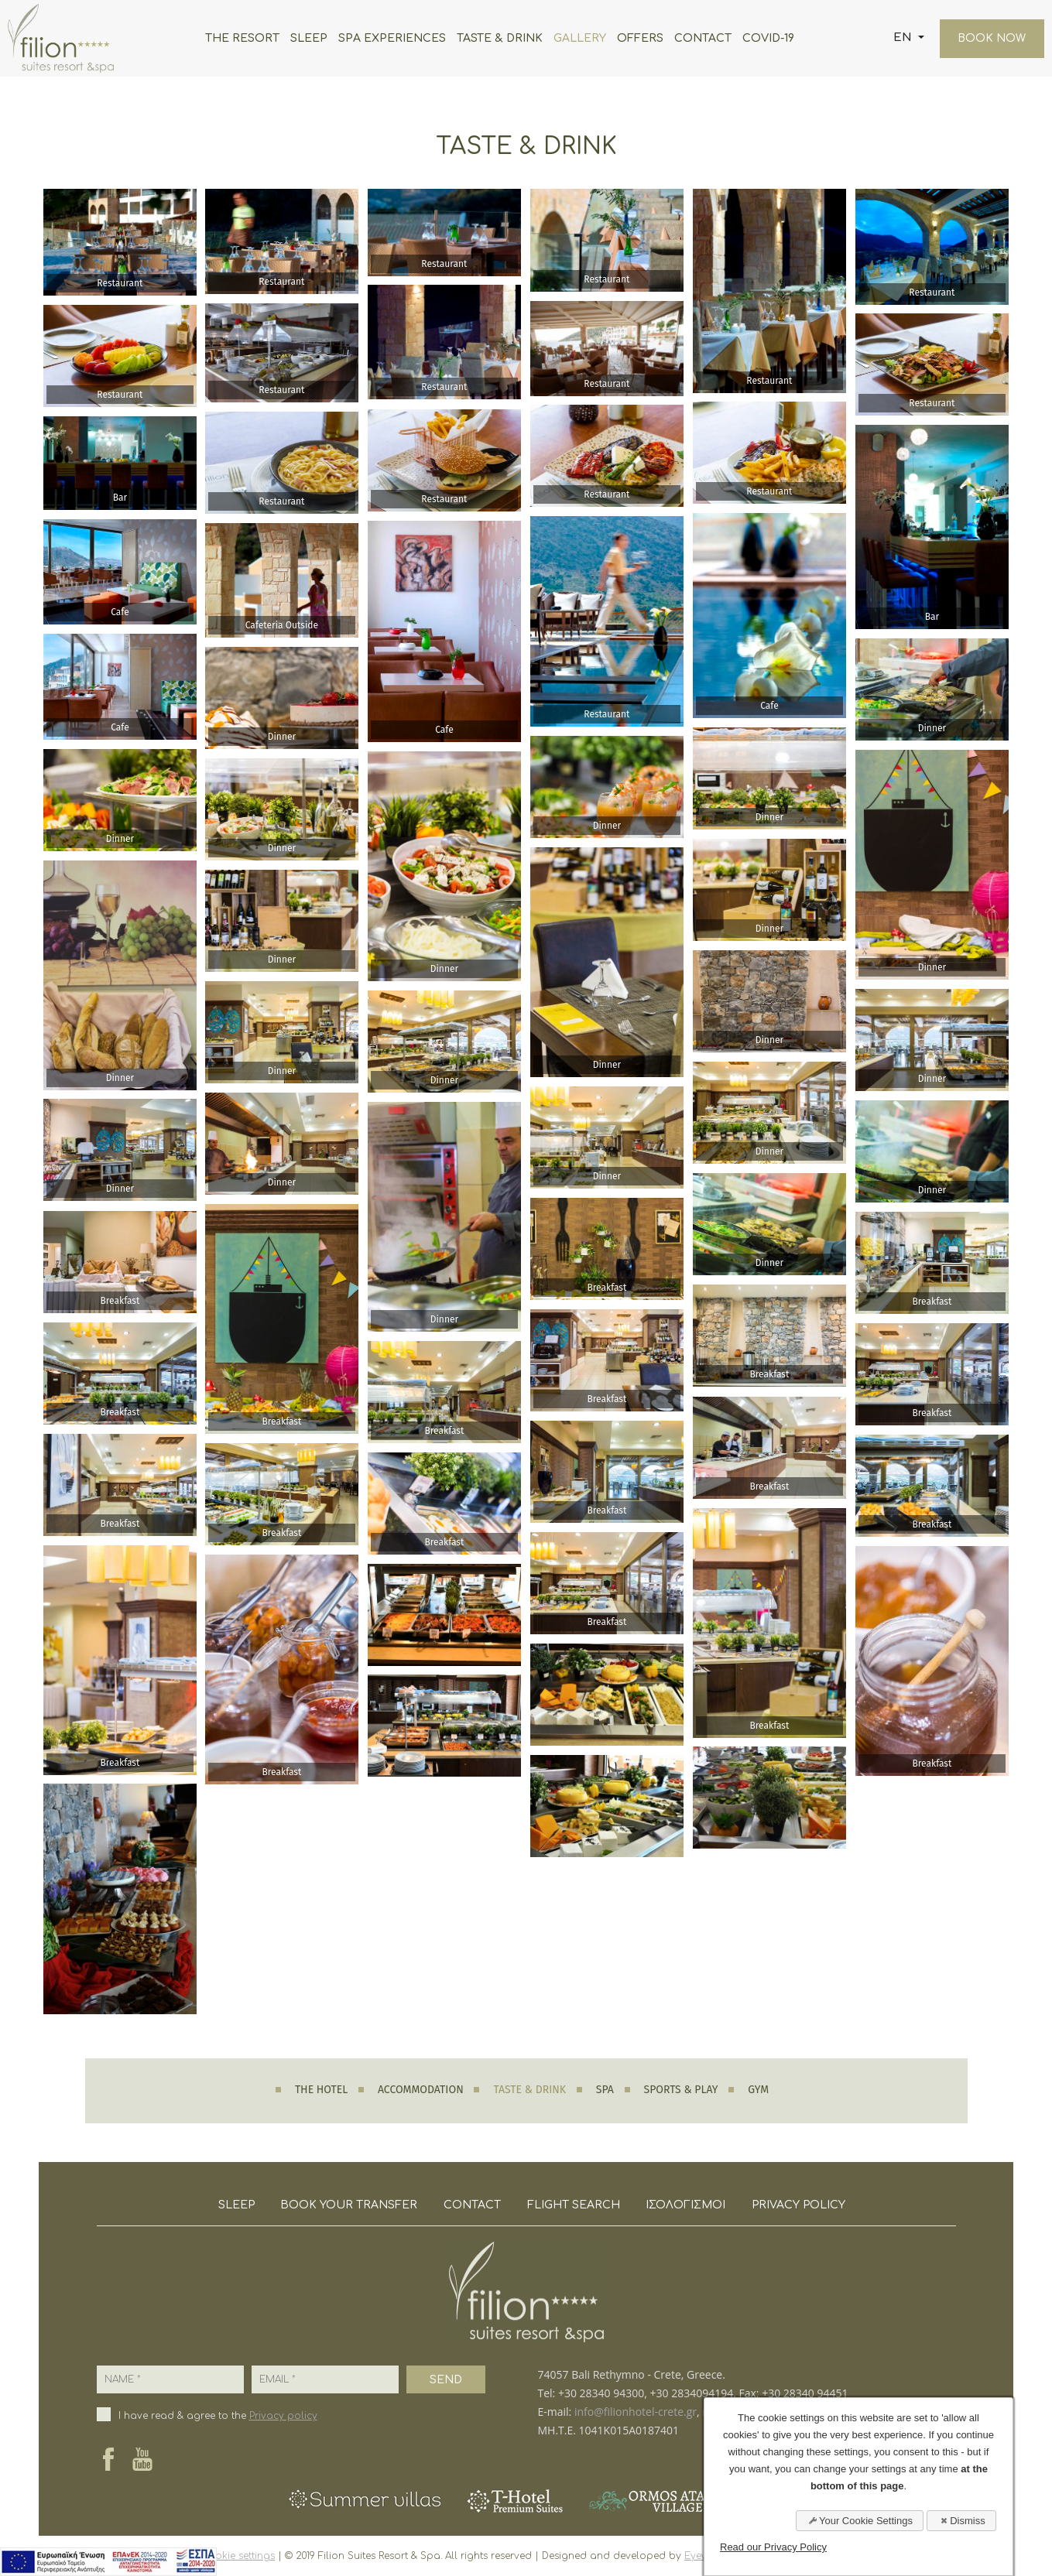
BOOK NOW (991, 38)
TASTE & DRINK (499, 38)
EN (902, 37)
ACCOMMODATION (421, 2089)
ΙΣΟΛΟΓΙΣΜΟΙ (686, 2205)
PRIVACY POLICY (799, 2205)
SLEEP (308, 38)
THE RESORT (241, 38)
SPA (605, 2089)
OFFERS (639, 38)
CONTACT (702, 38)
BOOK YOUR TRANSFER (348, 2205)
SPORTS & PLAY (681, 2089)
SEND (446, 2380)
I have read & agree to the (217, 2415)
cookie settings (238, 2555)
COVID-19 (767, 38)
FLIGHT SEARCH (573, 2205)
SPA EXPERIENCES (391, 38)
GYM (758, 2089)
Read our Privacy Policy (773, 2547)
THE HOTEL (321, 2089)
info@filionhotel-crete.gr (635, 2411)
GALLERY (579, 38)
